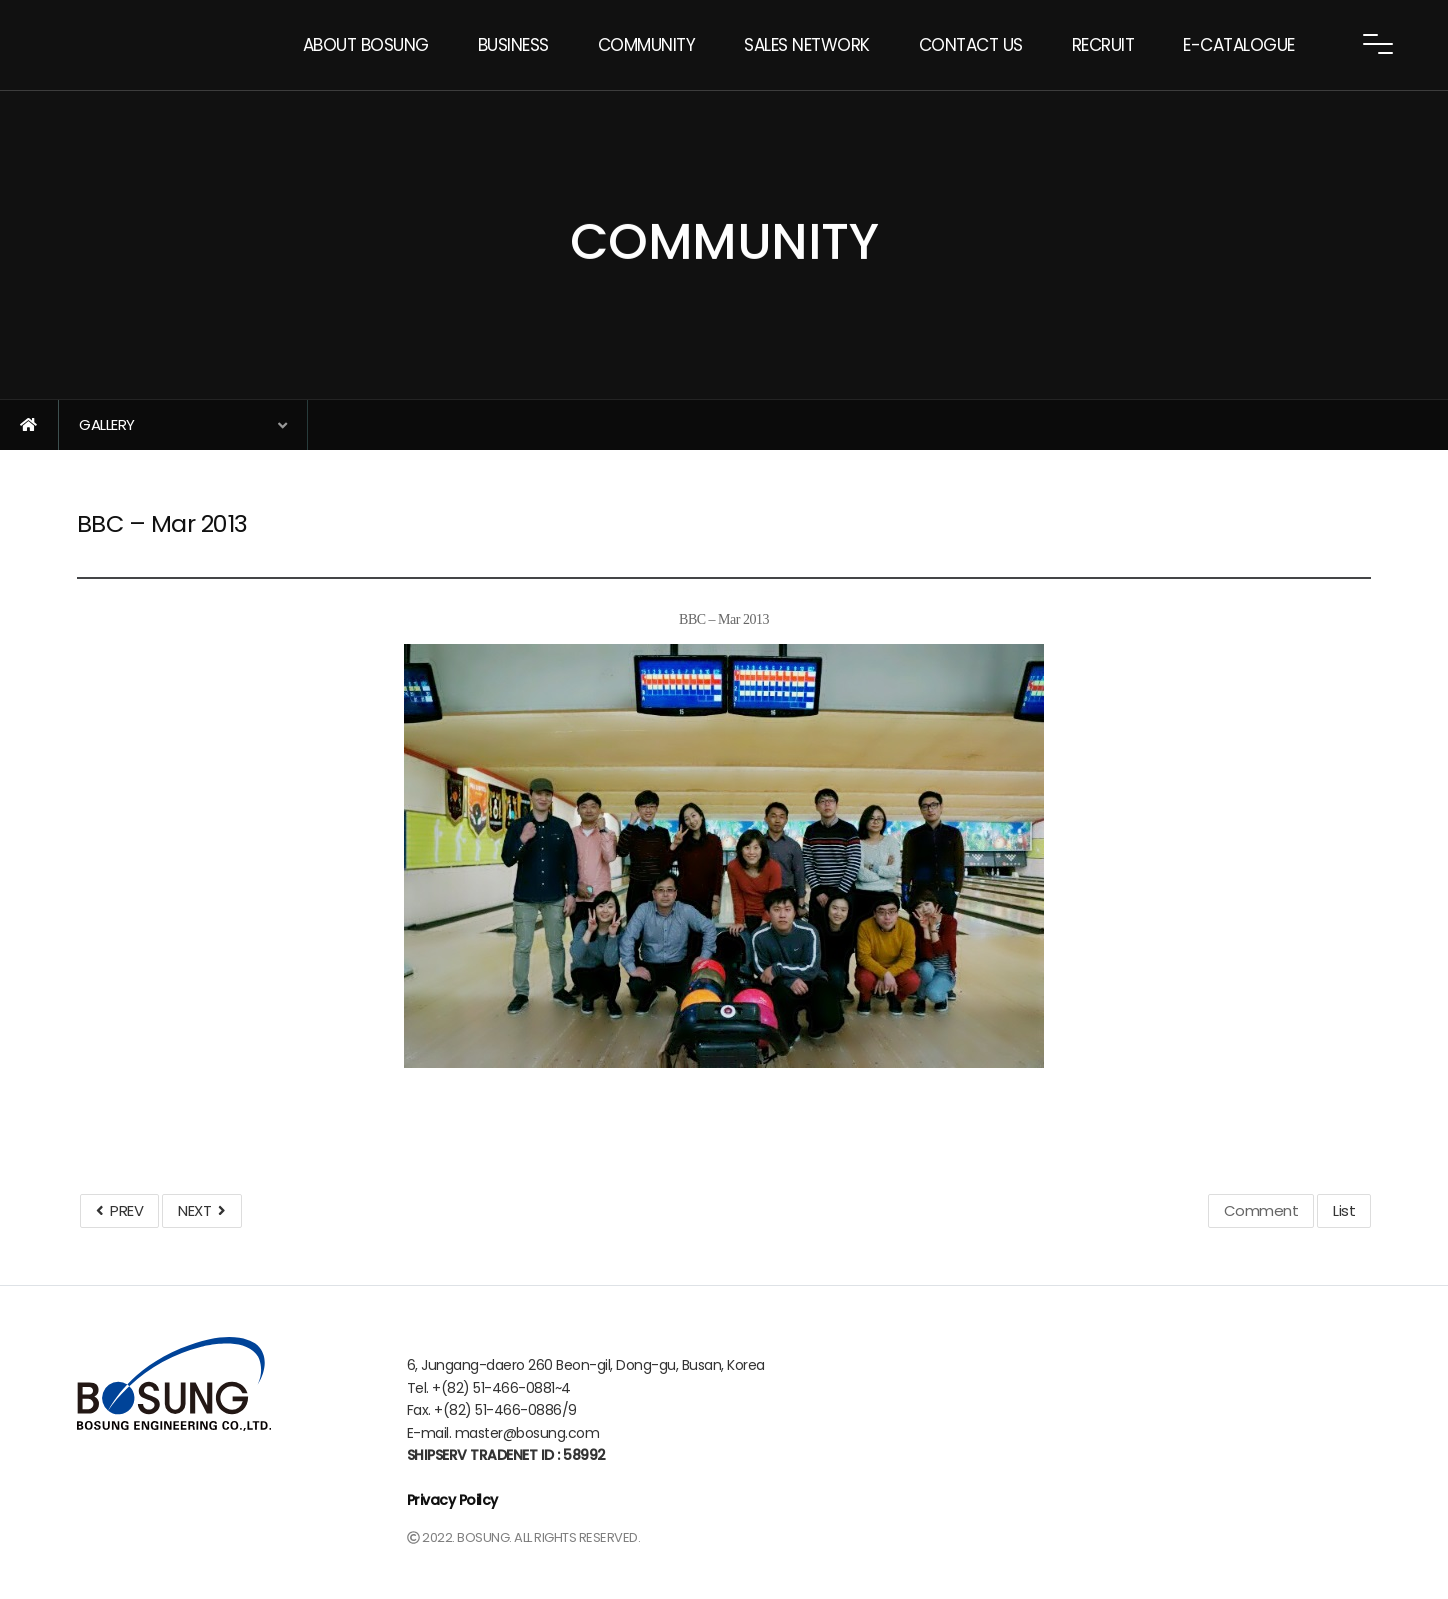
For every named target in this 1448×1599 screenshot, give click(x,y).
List (1344, 1210)
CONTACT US (971, 45)
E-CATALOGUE (1239, 45)
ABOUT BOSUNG (366, 45)
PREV (119, 1210)
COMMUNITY (647, 45)
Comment (1261, 1210)
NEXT (201, 1210)
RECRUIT (1103, 45)
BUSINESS (513, 45)
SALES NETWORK (807, 45)
